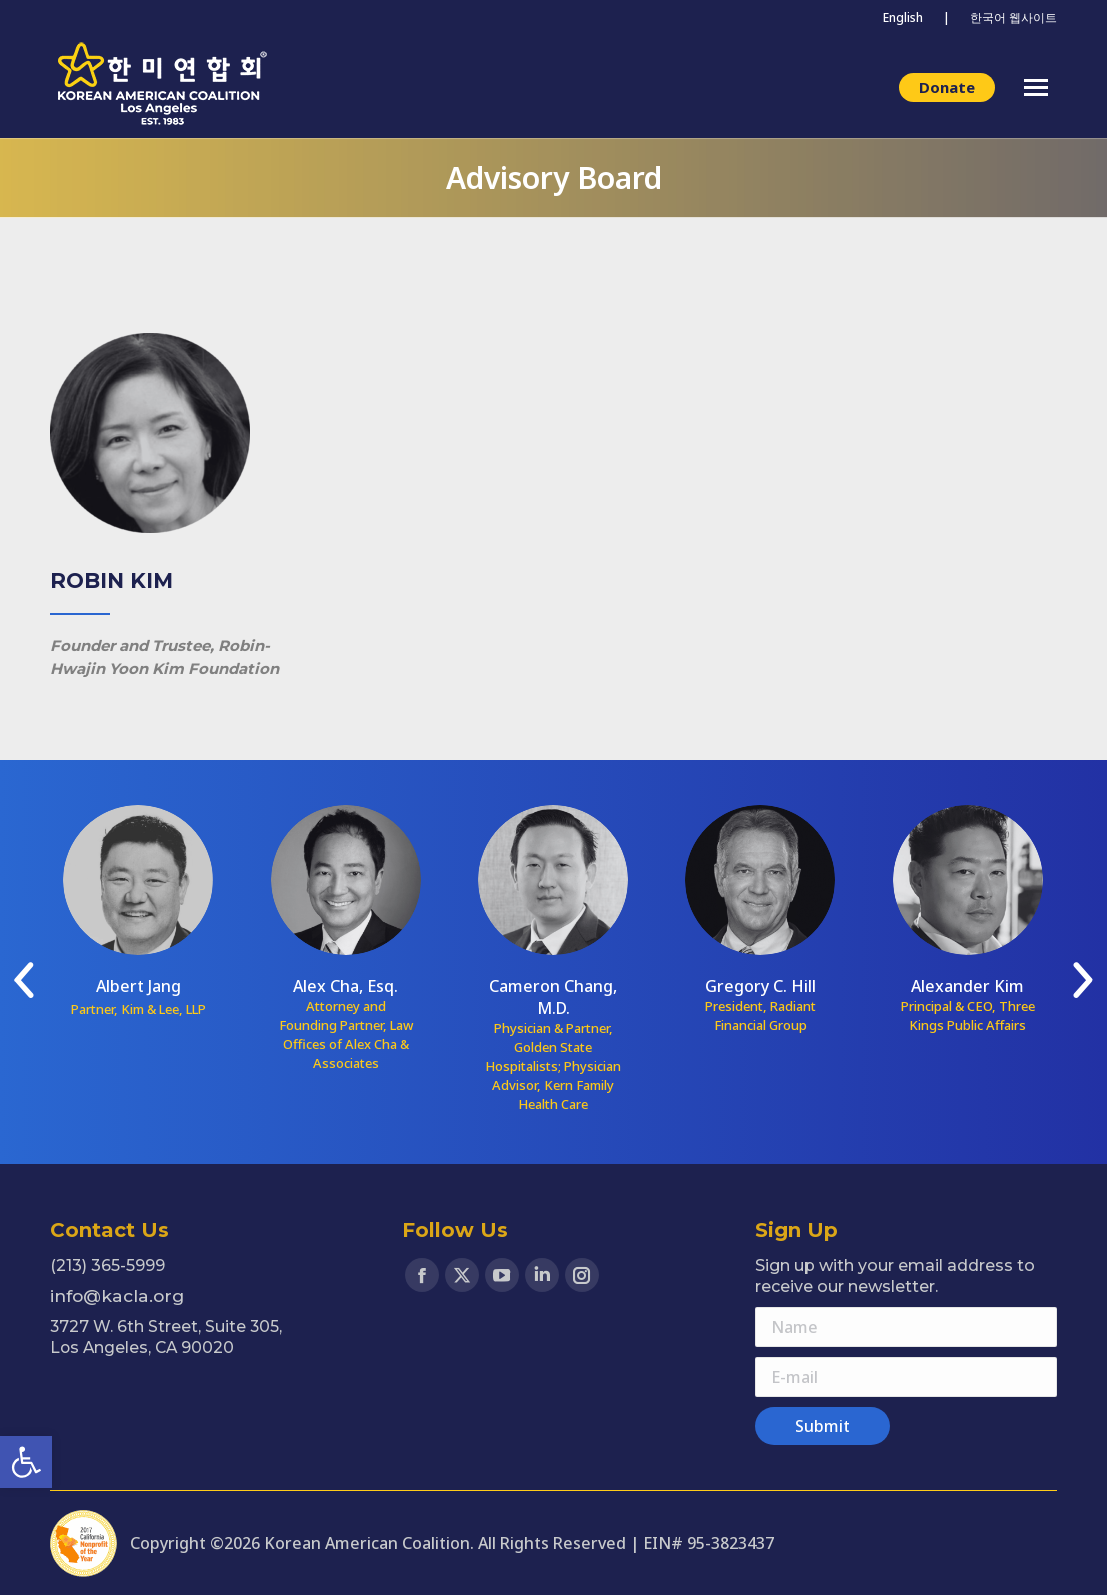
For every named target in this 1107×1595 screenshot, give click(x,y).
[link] (26, 1462)
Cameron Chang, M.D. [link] (553, 997)
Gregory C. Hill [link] (760, 986)
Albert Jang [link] (138, 986)
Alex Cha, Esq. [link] (345, 986)
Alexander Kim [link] (967, 986)
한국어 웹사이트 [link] (1013, 17)
